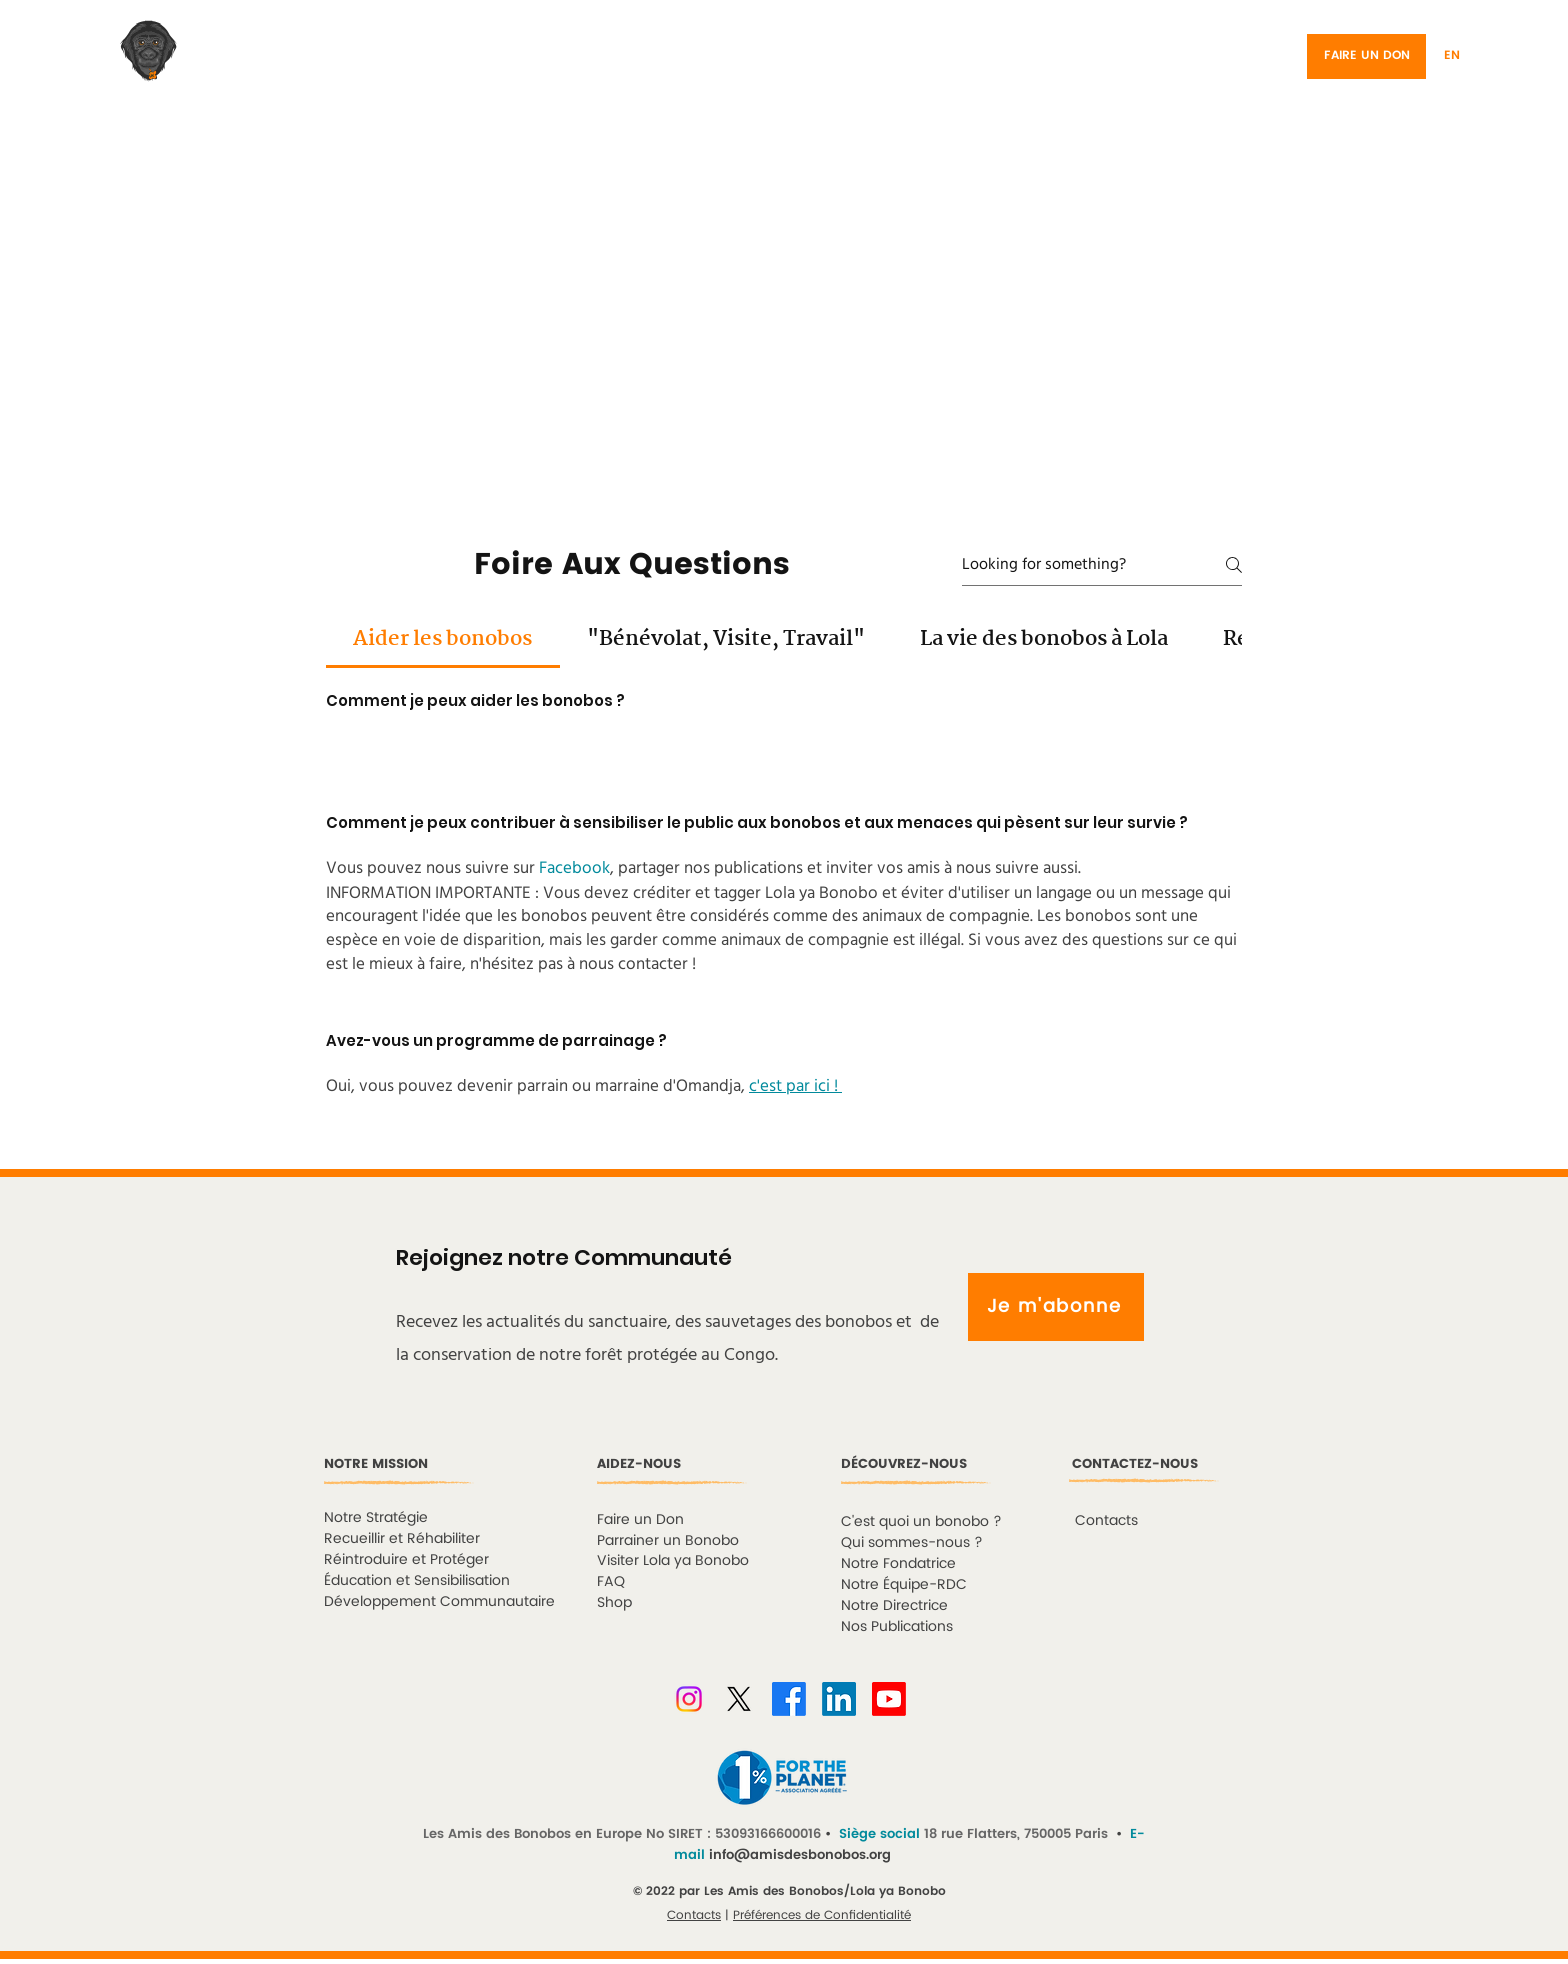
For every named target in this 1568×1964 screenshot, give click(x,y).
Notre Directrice (894, 1605)
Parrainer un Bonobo (668, 1540)
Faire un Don (640, 1519)
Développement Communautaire (439, 1601)
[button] (1479, 56)
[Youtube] (889, 1699)
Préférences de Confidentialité (822, 1915)
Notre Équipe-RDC (904, 1584)
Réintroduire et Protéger (406, 1559)
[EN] (1452, 56)
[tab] (443, 639)
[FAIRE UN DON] (1366, 56)
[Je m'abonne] (1056, 1307)
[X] (739, 1699)
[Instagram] (689, 1699)
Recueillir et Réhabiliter (402, 1538)
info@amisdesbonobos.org (800, 1855)
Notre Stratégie (376, 1517)
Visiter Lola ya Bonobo (673, 1560)
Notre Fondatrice (898, 1563)
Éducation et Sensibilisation (417, 1580)
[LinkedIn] (839, 1699)
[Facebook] (789, 1699)
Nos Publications (897, 1626)
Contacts (694, 1915)
